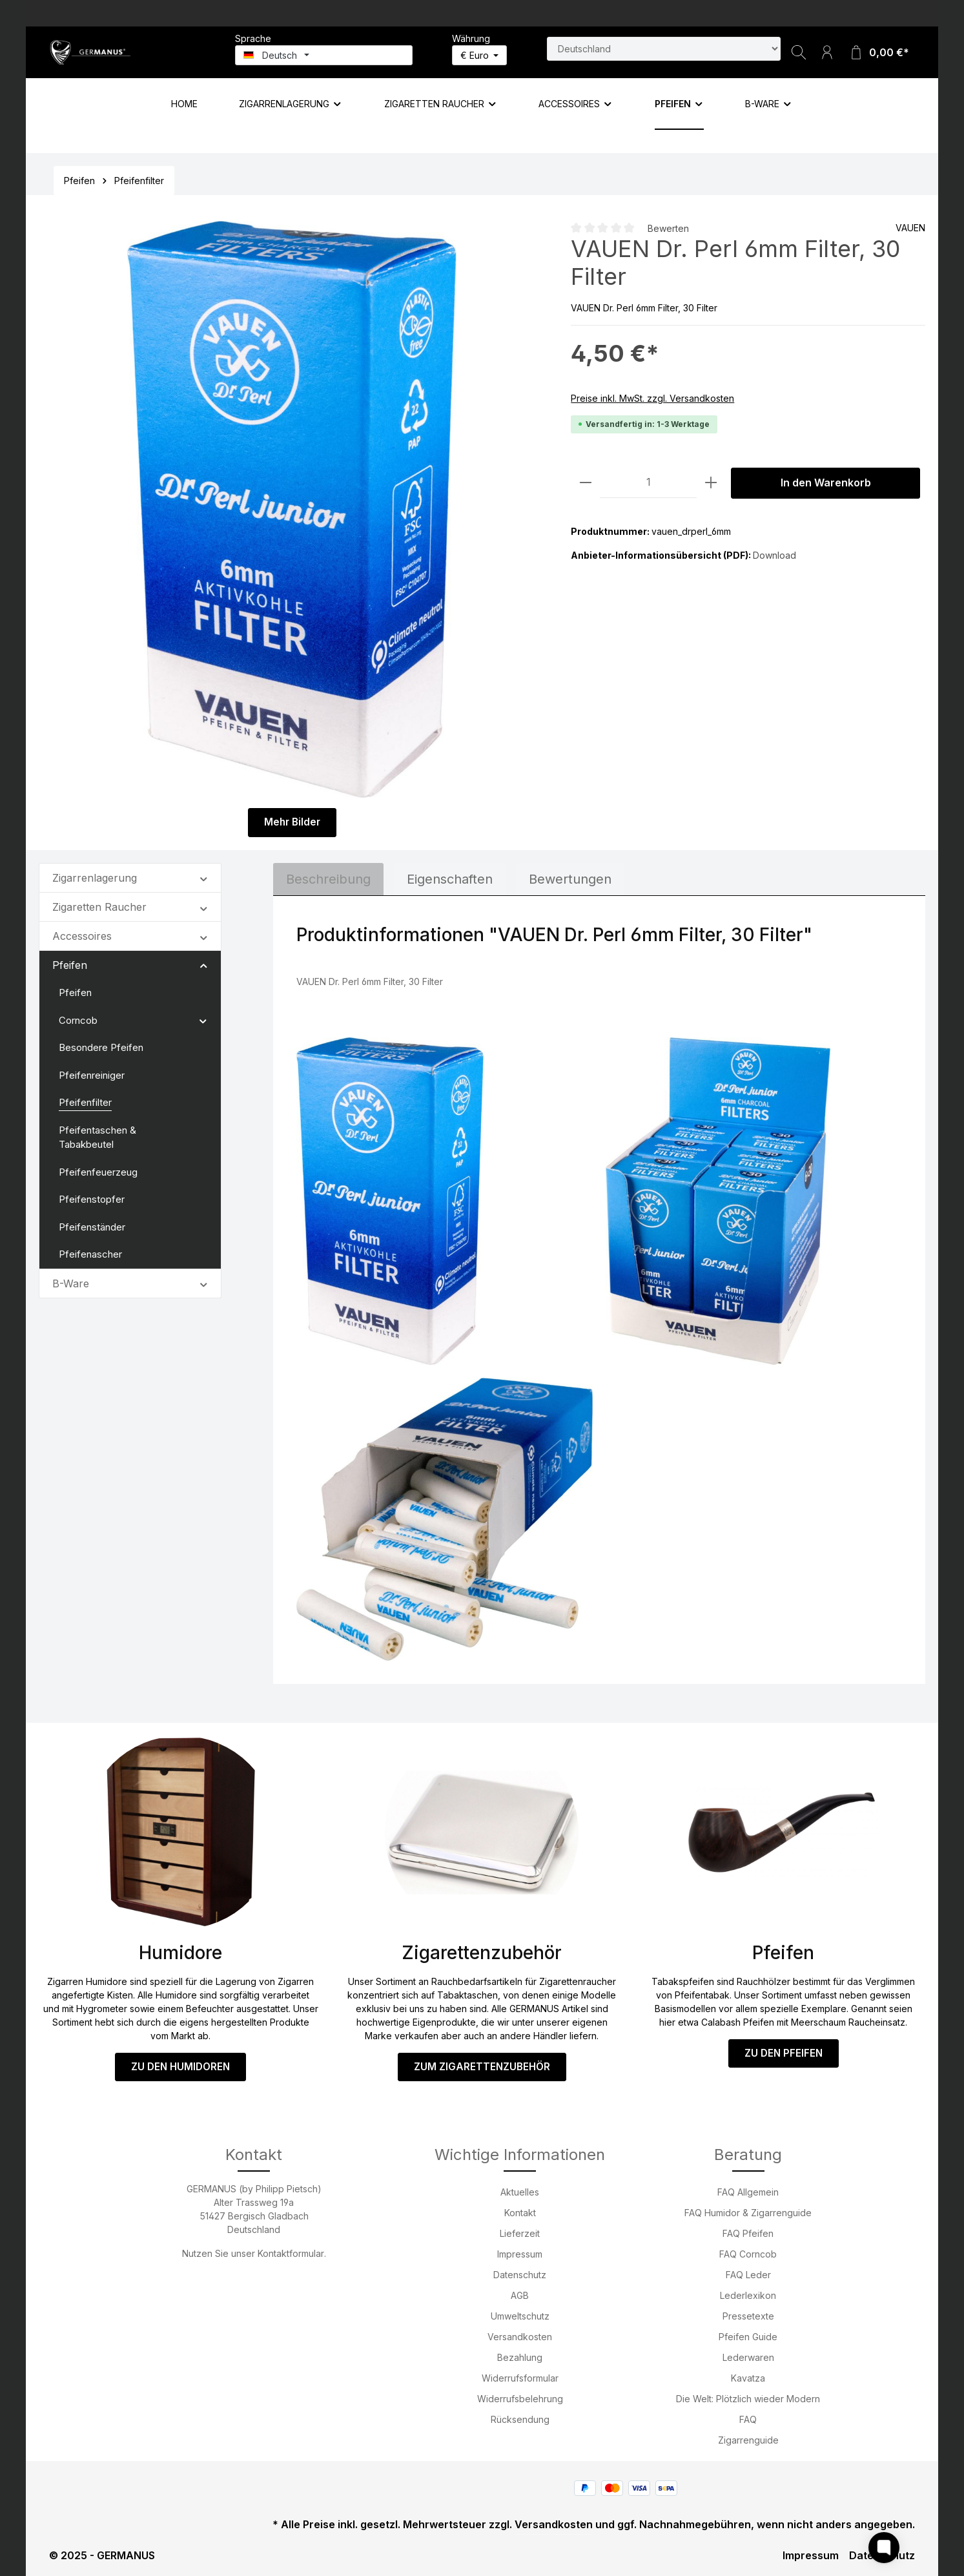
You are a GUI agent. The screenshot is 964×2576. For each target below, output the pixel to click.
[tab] (328, 878)
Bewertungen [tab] (570, 878)
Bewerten (668, 228)
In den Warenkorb (826, 483)
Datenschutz (519, 2274)
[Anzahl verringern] (585, 483)
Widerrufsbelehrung (520, 2398)
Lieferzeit (520, 2233)
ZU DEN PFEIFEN (783, 2051)
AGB (520, 2295)
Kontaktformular (291, 2253)
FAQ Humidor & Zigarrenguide (748, 2212)
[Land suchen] (664, 49)
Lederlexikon (748, 2295)
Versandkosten (519, 2336)
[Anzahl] (648, 483)
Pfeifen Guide (748, 2336)
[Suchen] (799, 52)
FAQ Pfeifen (748, 2233)
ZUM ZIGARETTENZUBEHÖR (482, 2065)
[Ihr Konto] (827, 52)
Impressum (519, 2254)
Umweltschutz (520, 2316)
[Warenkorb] (879, 52)
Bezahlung (519, 2357)
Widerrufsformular (520, 2378)
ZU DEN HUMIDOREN (181, 2065)
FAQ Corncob (748, 2254)
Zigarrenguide (748, 2440)
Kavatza (748, 2378)
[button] (203, 876)
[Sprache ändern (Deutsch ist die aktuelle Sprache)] (324, 55)
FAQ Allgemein (748, 2191)
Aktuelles (519, 2191)
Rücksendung (520, 2419)
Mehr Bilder (291, 821)
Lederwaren (748, 2357)
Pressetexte (748, 2316)
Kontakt (520, 2212)
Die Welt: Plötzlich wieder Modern (748, 2398)
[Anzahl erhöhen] (711, 483)
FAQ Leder (748, 2274)
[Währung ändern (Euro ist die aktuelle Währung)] (480, 55)
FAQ (748, 2419)
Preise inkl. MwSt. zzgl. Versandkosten (652, 398)
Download (774, 555)
